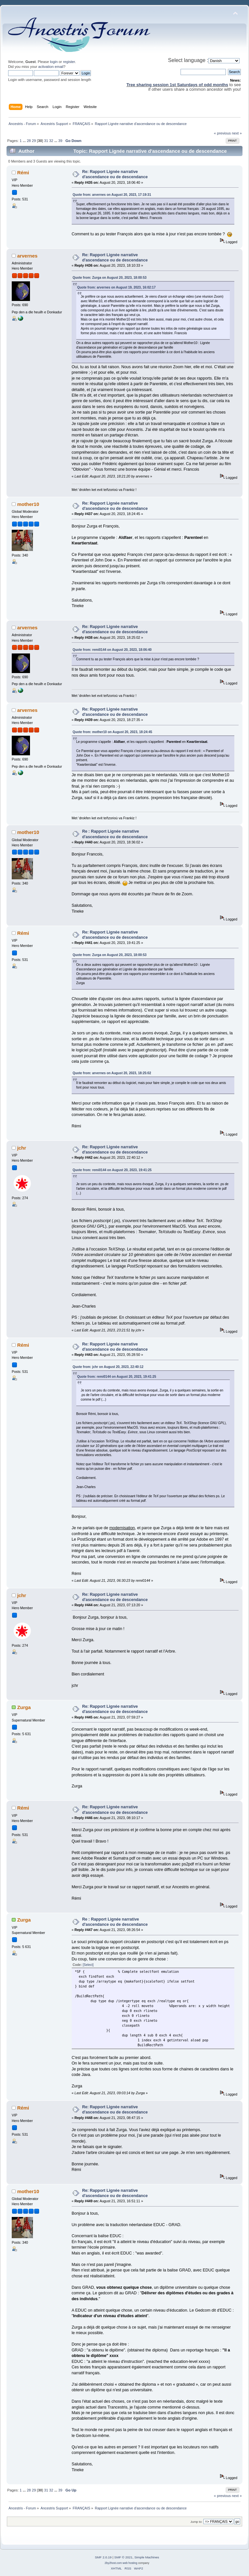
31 (46, 141)
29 (34, 141)
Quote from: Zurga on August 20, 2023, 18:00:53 (110, 277)
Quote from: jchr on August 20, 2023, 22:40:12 (108, 1367)
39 (60, 141)
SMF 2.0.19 (103, 2557)
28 (29, 141)
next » (237, 133)
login (54, 62)
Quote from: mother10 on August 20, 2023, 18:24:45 (112, 732)
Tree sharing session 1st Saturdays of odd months (177, 84)
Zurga (24, 1707)
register (69, 62)
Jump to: (196, 2521)
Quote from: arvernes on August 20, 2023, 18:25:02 (112, 1073)
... (25, 141)
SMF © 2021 (123, 2557)
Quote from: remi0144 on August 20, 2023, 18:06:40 (112, 650)
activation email (50, 67)
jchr (21, 1148)
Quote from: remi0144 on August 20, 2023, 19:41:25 (112, 1170)
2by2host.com (113, 2563)
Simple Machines (146, 2557)
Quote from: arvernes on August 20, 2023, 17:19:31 (112, 194)
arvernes (27, 256)
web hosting (130, 2563)
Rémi (23, 172)
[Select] (88, 1965)
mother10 (28, 504)
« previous (222, 133)
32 (51, 141)
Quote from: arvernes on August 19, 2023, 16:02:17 (116, 287)
